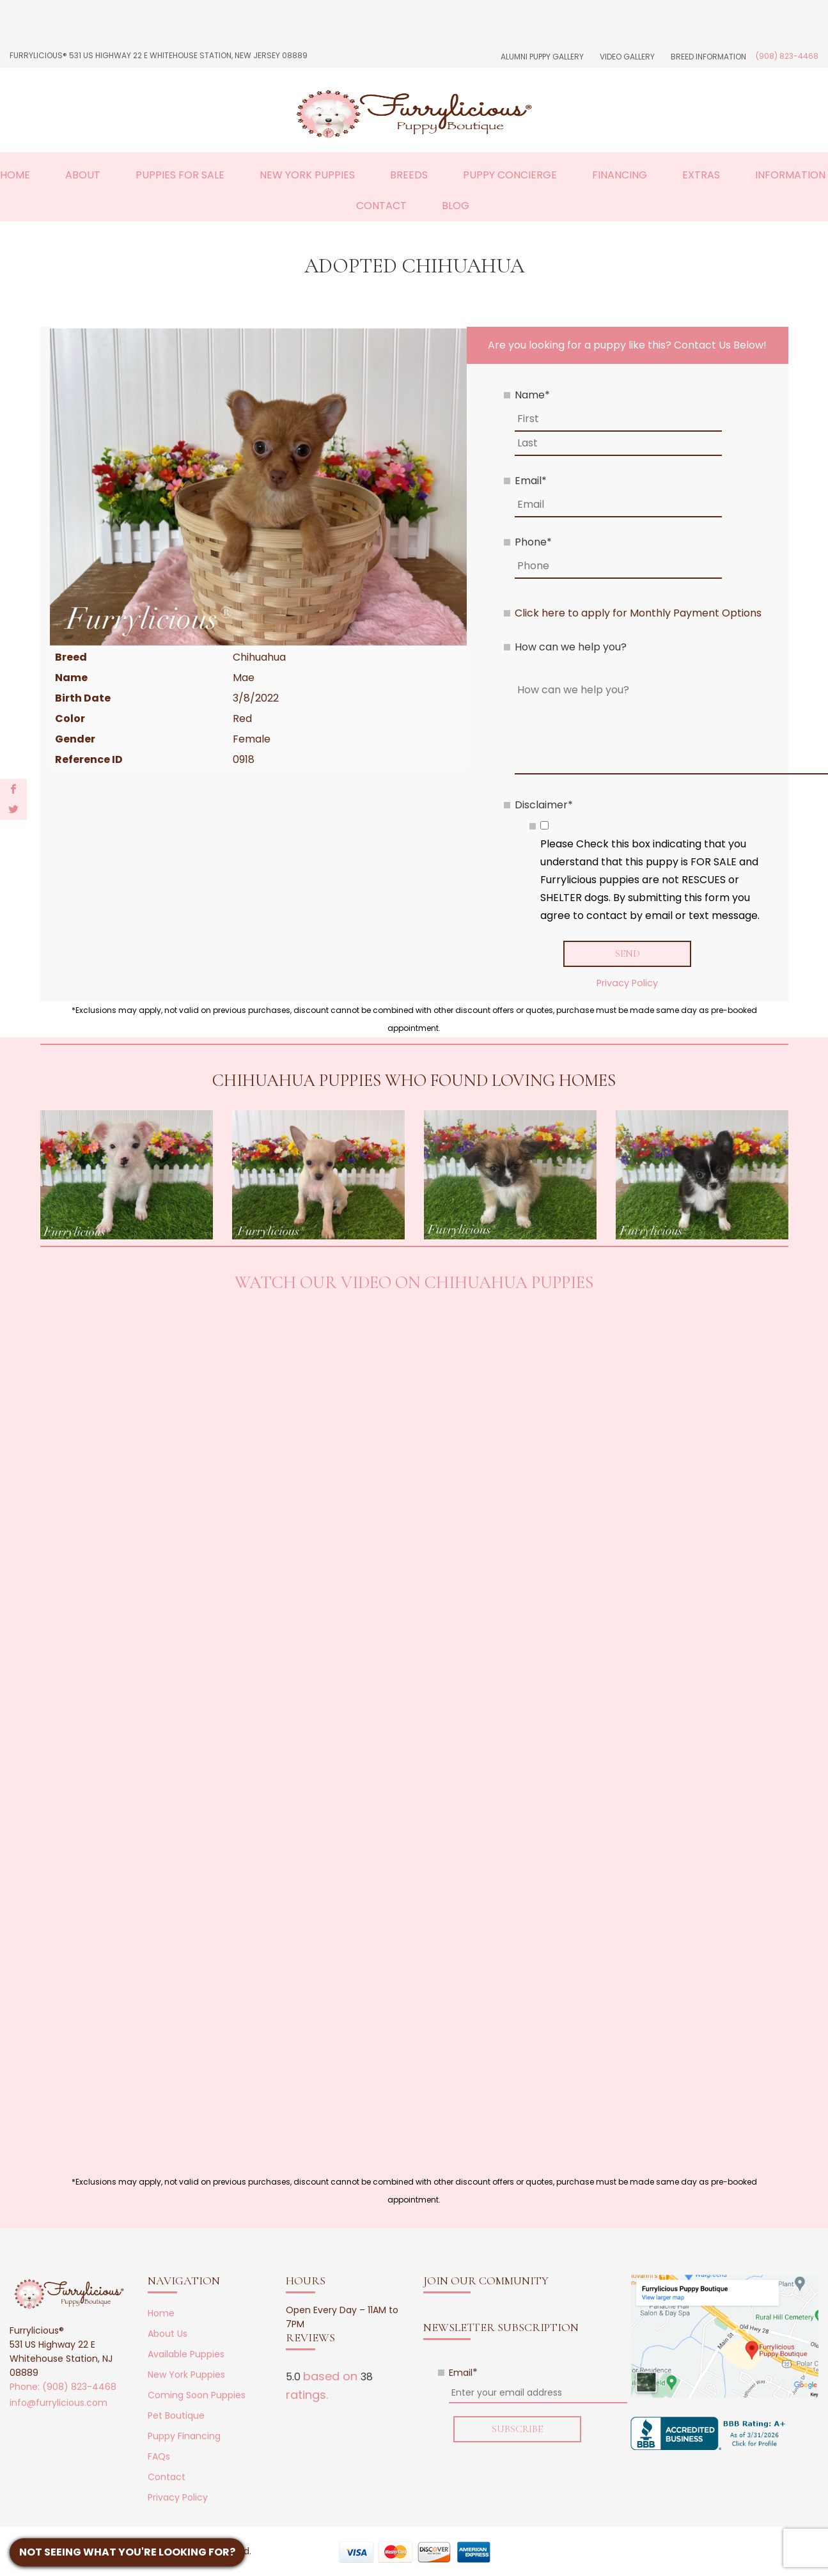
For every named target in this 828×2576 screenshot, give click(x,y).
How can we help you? (571, 647)
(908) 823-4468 (787, 56)
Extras (701, 175)
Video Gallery (627, 56)
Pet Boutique (176, 2416)
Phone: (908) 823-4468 (63, 2386)
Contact (381, 205)
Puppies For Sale (180, 175)
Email (531, 480)
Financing (619, 175)
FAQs (159, 2457)
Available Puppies (186, 2354)
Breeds (409, 175)
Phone (533, 542)
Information (790, 175)
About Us (167, 2334)
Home (161, 2313)
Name (532, 395)
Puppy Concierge (510, 175)
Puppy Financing (184, 2436)
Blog (455, 205)
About (82, 175)
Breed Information (708, 56)
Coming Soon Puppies (197, 2395)
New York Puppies (307, 175)
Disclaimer (544, 804)
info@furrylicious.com (58, 2402)
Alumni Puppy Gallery (542, 56)
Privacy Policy (627, 983)
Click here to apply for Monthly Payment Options (638, 613)
